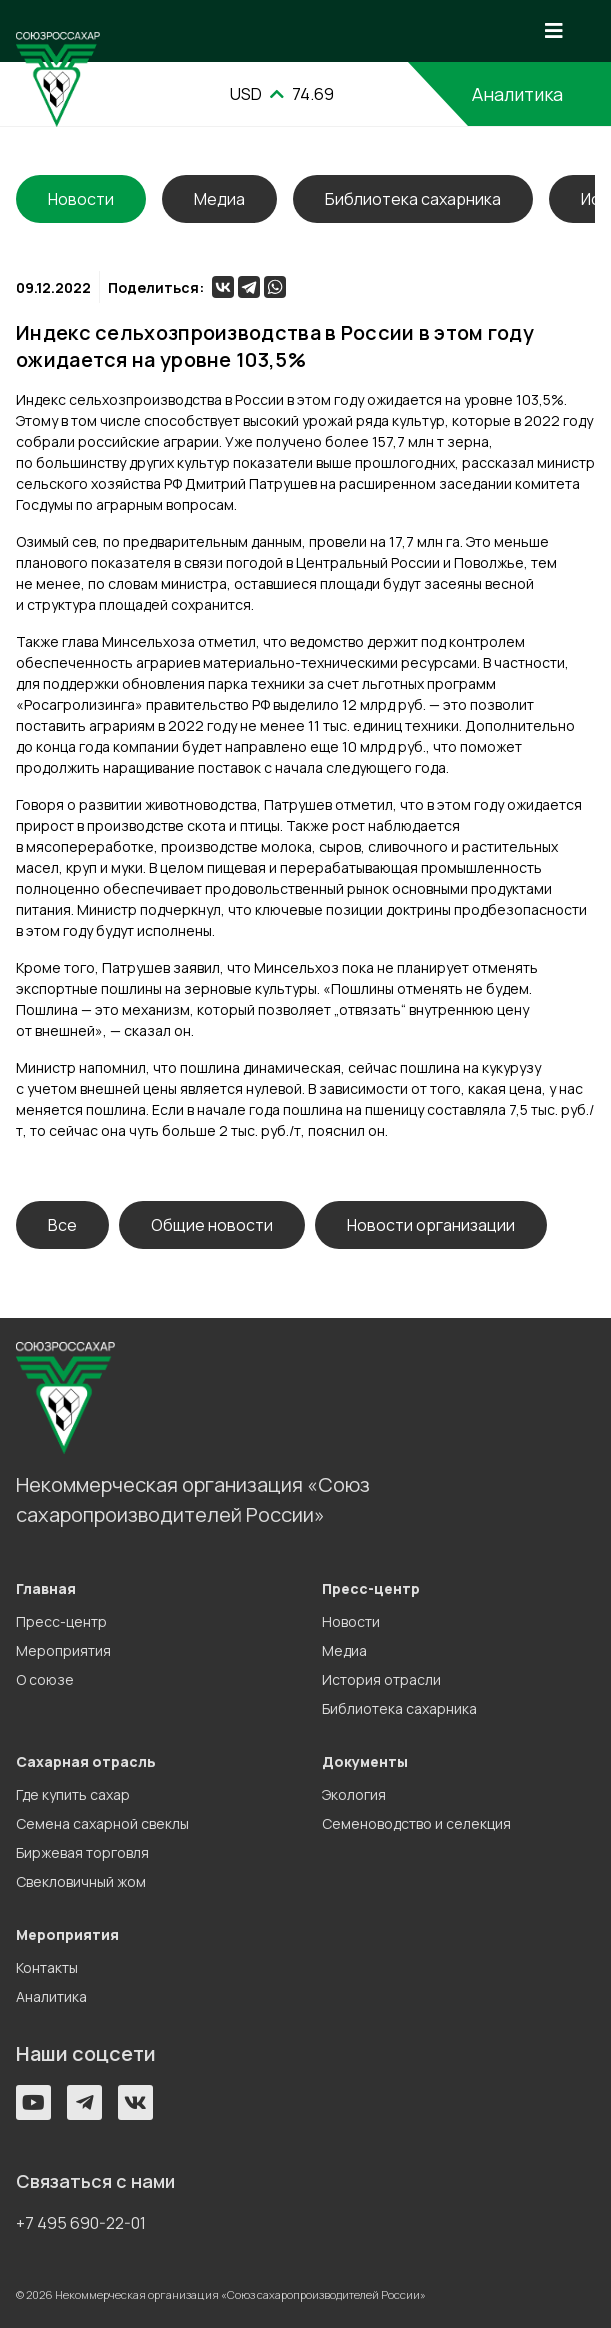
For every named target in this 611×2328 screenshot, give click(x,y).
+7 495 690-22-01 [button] (81, 2223)
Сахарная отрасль (86, 1761)
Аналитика (517, 94)
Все (62, 1225)
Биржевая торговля (82, 1852)
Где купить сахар (73, 1794)
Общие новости (212, 1225)
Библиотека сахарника (413, 199)
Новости (351, 1621)
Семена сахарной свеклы (102, 1823)
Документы (365, 1761)
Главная (46, 1588)
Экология (354, 1794)
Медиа (219, 199)
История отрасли (381, 1679)
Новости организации (431, 1225)
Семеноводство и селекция (416, 1823)
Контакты (47, 1967)
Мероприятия (63, 1650)
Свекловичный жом (81, 1881)
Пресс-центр (61, 1621)
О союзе (45, 1679)
